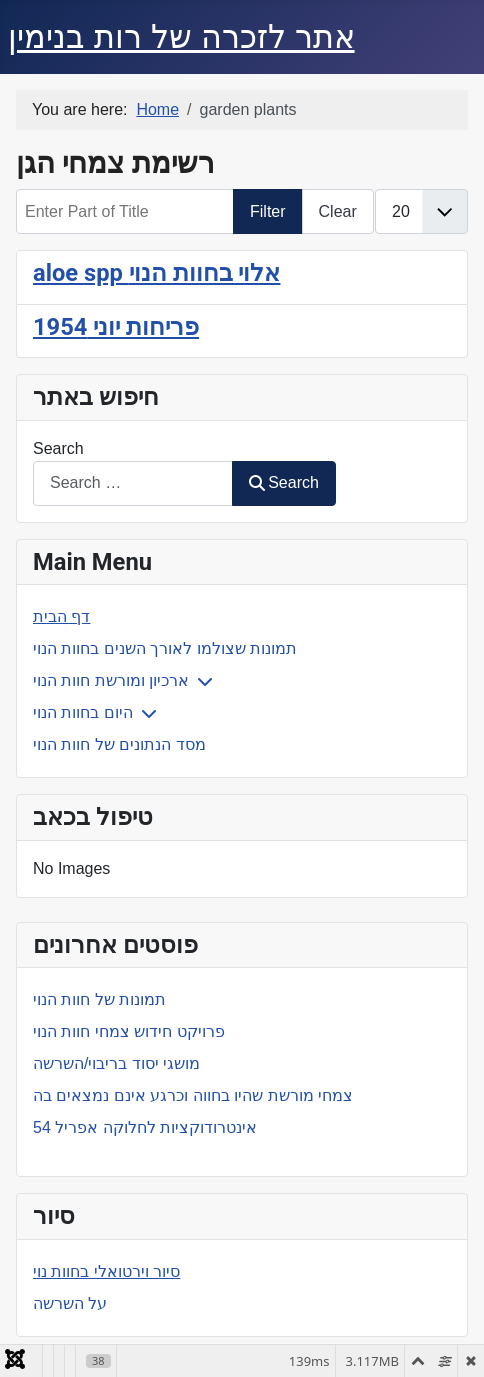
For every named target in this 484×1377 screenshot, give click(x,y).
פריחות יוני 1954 (116, 327)
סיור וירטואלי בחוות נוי (106, 1271)
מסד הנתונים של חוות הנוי (119, 744)
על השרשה (70, 1303)
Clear (338, 211)
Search (58, 448)
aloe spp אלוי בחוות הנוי (156, 273)
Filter (268, 211)
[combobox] (133, 483)
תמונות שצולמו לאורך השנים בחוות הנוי (165, 648)
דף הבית (61, 616)
